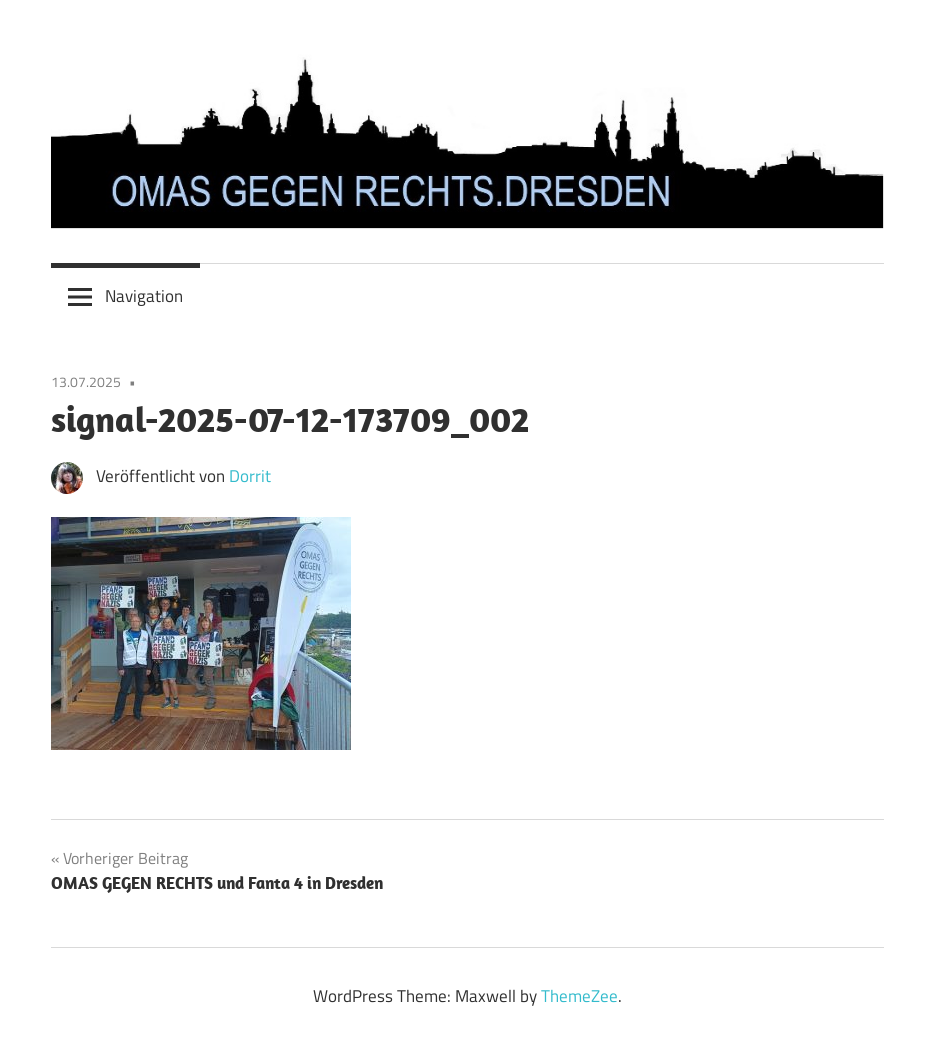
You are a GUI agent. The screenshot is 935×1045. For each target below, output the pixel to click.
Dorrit (250, 476)
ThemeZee (579, 996)
